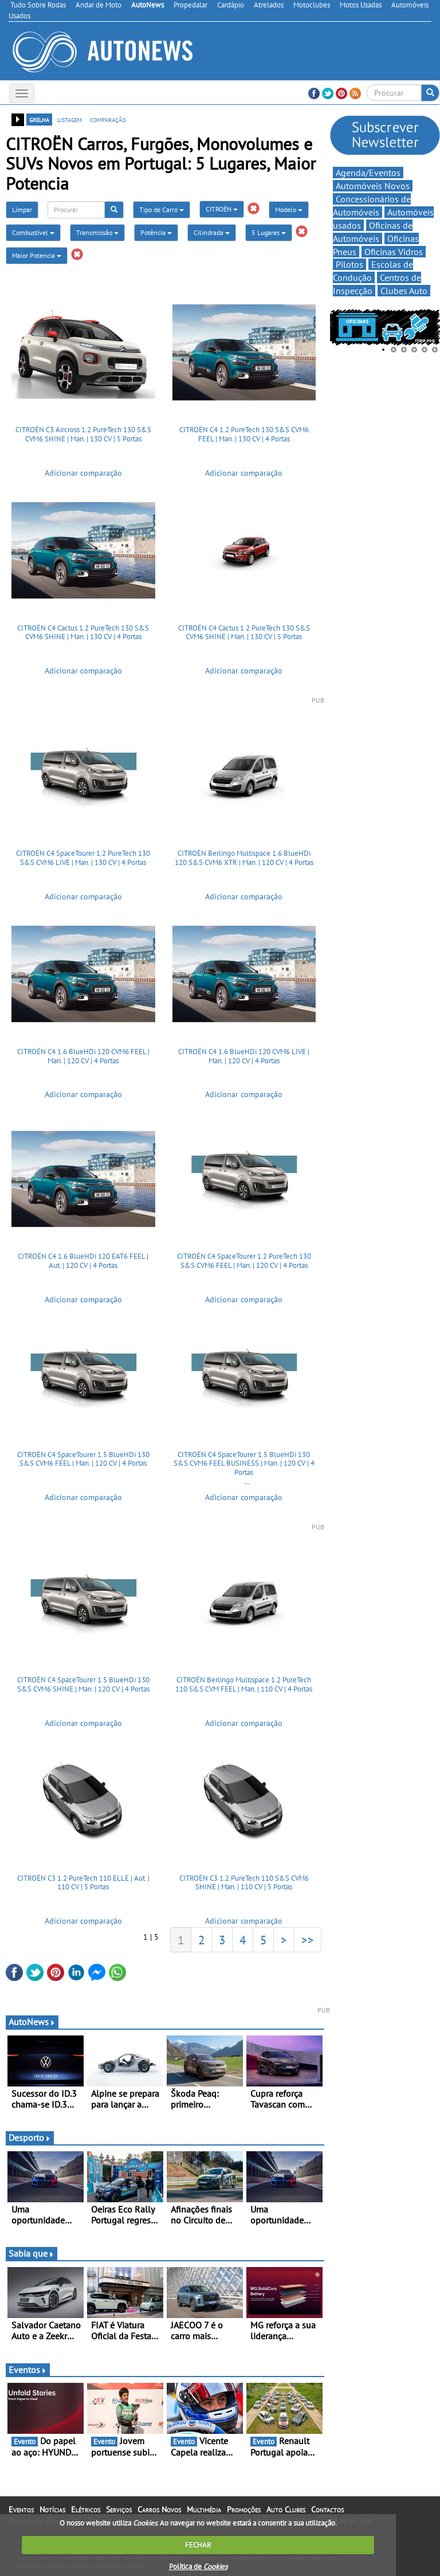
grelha (39, 119)
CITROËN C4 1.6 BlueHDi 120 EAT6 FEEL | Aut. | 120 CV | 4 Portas (83, 1260)
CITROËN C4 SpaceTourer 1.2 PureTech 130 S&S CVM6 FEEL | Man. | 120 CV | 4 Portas (244, 1260)
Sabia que (31, 2253)
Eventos (28, 2369)
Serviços (119, 2509)
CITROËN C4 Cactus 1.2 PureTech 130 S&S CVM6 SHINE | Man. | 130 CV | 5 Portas (244, 632)
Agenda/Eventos (368, 172)
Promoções (244, 2509)
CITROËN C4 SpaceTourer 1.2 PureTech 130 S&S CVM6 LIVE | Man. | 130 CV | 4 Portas (83, 857)
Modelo (288, 209)
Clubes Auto (403, 290)
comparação (108, 119)
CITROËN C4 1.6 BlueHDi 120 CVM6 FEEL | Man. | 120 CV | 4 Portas (83, 1056)
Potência (156, 232)
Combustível (33, 232)
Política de (198, 2566)
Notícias (52, 2509)
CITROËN (222, 209)
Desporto (30, 2137)
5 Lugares (269, 232)
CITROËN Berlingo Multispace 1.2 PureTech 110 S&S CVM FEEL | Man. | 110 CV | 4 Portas (243, 1684)
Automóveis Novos (373, 185)
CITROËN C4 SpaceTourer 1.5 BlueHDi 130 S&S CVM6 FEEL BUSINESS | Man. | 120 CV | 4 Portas (244, 1463)
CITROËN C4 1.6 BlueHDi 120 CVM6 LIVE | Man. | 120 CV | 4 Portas (243, 1056)
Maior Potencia (36, 255)
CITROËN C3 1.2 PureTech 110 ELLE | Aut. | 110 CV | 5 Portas (83, 1882)
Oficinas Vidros (393, 251)
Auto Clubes (285, 2509)
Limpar (22, 209)
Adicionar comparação (83, 473)
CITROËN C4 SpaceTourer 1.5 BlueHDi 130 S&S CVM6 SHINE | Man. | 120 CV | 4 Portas (83, 1684)
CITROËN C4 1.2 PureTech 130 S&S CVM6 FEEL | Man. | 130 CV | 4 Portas (244, 434)
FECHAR (198, 2545)
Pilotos (349, 264)
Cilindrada (212, 232)
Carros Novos (159, 2509)
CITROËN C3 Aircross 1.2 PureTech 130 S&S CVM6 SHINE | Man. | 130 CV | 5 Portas (83, 434)
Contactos (327, 2509)
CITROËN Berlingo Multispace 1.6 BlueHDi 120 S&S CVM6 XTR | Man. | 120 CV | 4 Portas (244, 857)
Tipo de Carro (161, 209)
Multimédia (204, 2509)
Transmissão (97, 232)
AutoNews (32, 2021)
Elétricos (85, 2509)
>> (307, 1940)
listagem (69, 119)
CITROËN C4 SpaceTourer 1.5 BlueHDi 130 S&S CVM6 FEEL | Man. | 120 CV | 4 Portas (83, 1459)
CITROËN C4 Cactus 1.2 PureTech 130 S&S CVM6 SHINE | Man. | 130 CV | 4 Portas (83, 632)
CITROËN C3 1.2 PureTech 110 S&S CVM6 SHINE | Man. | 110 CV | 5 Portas (244, 1882)
